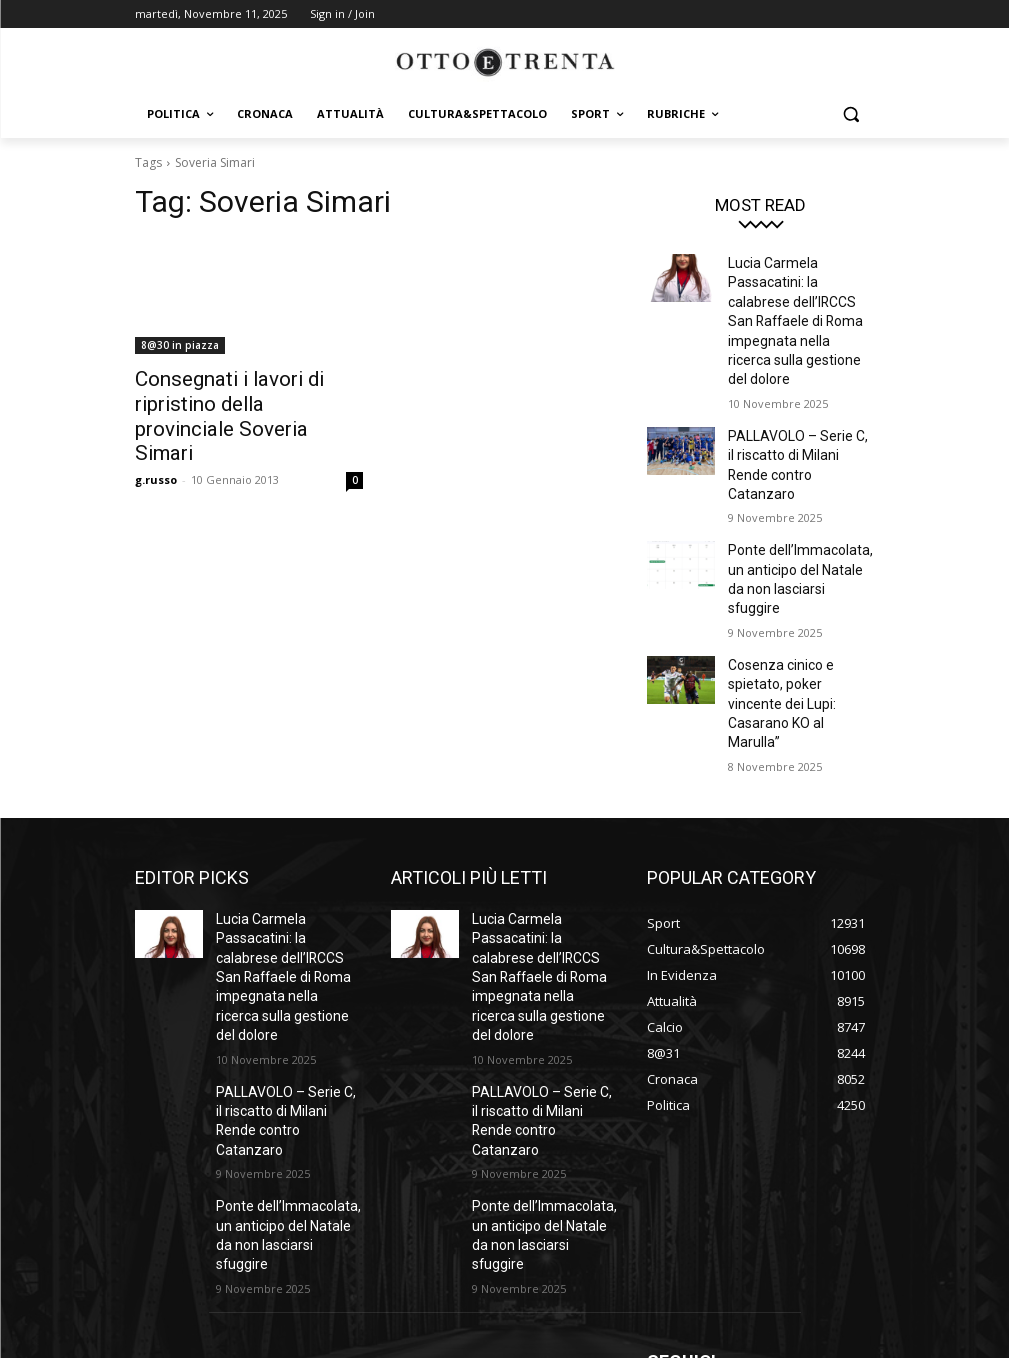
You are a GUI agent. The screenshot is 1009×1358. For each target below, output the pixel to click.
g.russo (156, 446)
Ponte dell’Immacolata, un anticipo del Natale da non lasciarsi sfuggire (800, 504)
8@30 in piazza (180, 345)
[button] (851, 114)
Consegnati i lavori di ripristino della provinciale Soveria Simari (249, 400)
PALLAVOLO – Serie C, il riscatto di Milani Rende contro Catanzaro (793, 417)
